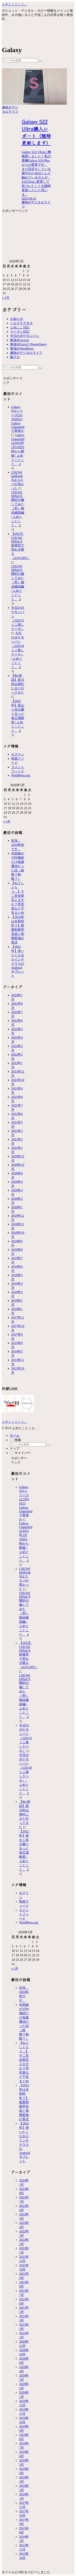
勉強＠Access (19, 340)
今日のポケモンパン (24, 336)
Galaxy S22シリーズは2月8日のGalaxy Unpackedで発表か (17, 418)
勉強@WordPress (22, 348)
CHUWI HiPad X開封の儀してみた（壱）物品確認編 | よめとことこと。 (17, 509)
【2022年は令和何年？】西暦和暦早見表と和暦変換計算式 (17, 929)
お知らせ (16, 319)
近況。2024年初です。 (17, 845)
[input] (20, 60)
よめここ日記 (20, 327)
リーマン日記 (20, 331)
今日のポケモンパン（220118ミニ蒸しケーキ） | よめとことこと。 (17, 650)
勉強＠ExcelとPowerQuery (28, 344)
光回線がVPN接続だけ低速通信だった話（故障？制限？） (17, 866)
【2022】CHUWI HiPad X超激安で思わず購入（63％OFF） (20, 546)
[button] (40, 61)
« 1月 (5, 297)
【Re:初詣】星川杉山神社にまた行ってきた (17, 684)
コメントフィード (24, 1914)
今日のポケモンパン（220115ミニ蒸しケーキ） (25, 1738)
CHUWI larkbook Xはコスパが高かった (17, 480)
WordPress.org (20, 775)
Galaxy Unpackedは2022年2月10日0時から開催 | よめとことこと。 (18, 449)
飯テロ (15, 357)
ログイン (17, 754)
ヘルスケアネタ (21, 323)
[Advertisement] (26, 233)
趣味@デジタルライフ (26, 352)
